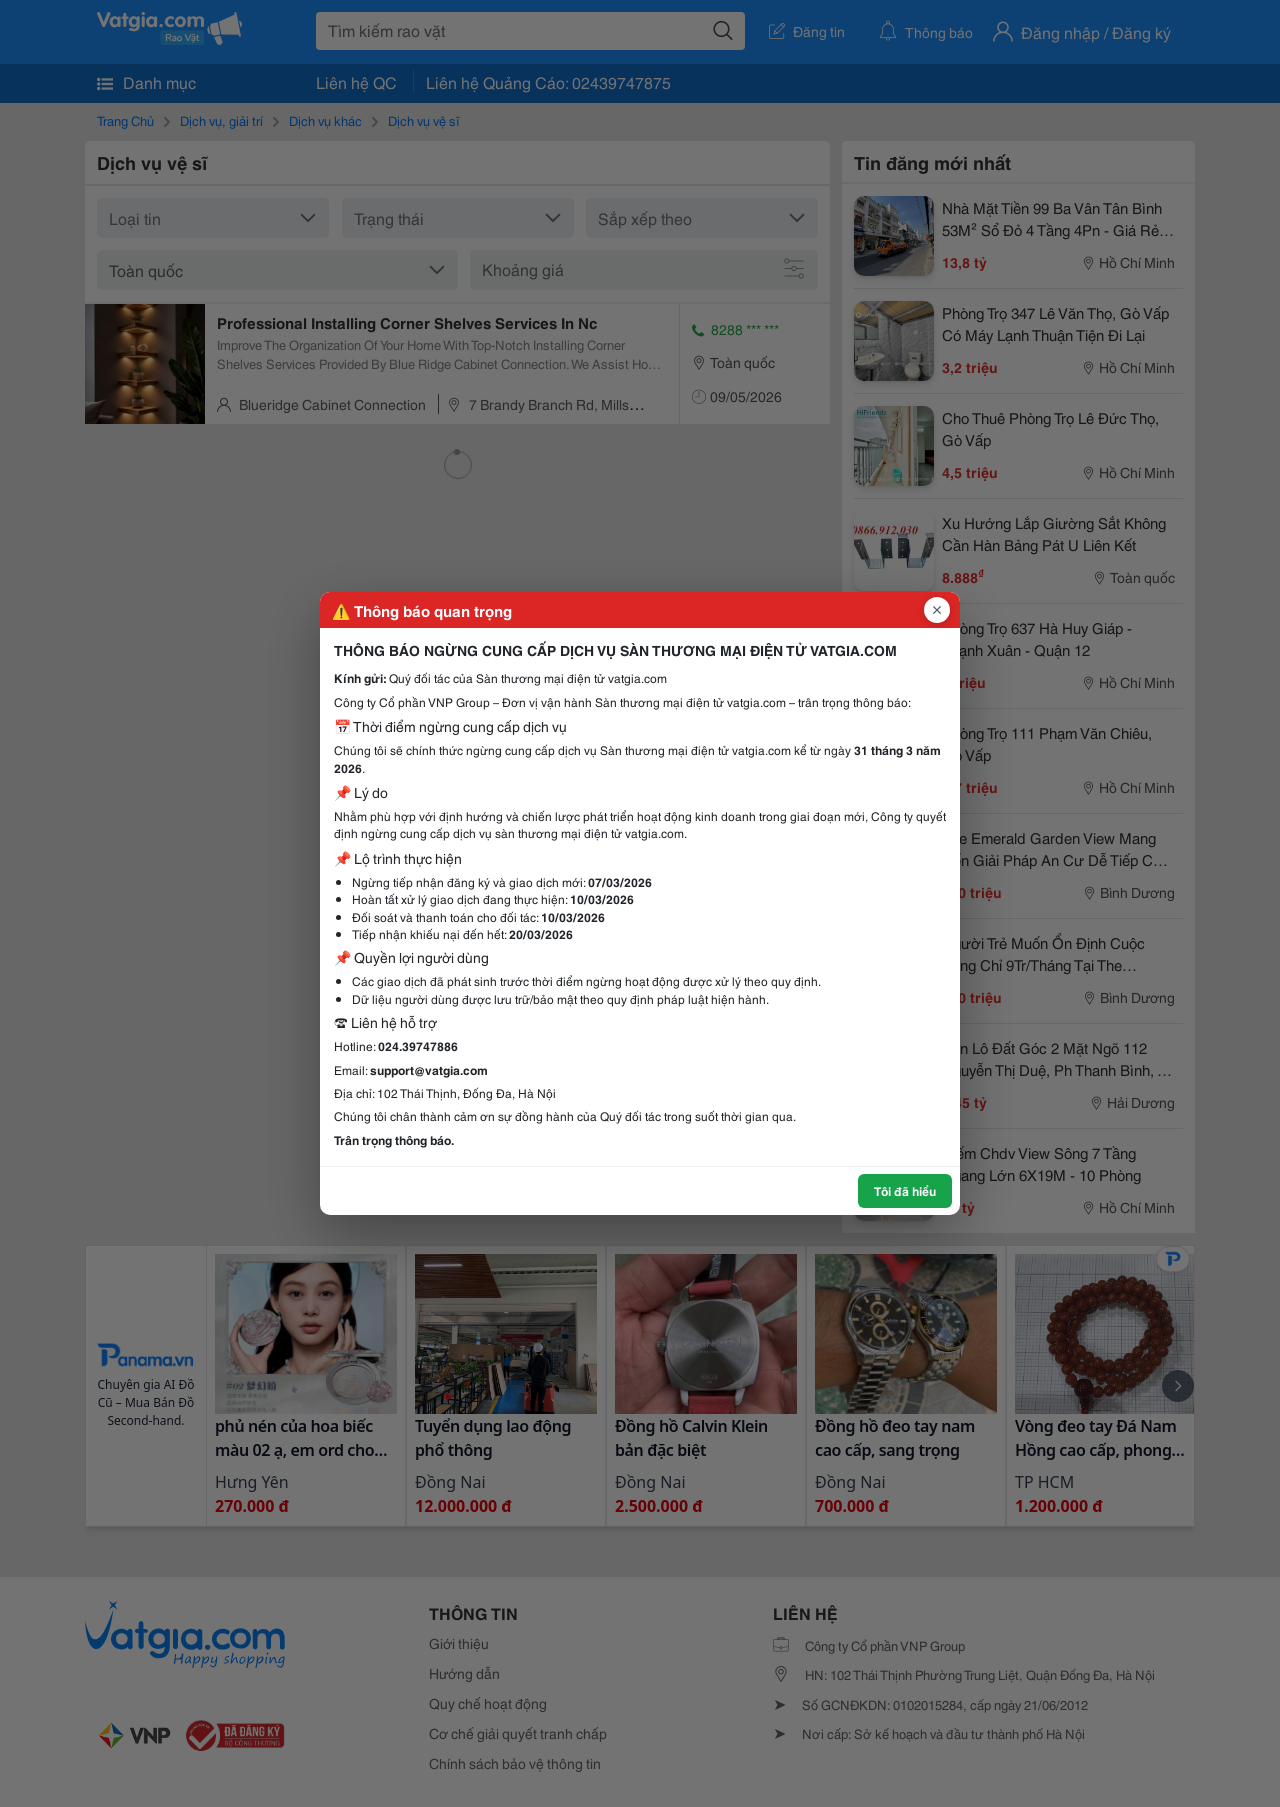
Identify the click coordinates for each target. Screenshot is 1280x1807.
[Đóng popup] (937, 610)
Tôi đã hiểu (905, 1190)
